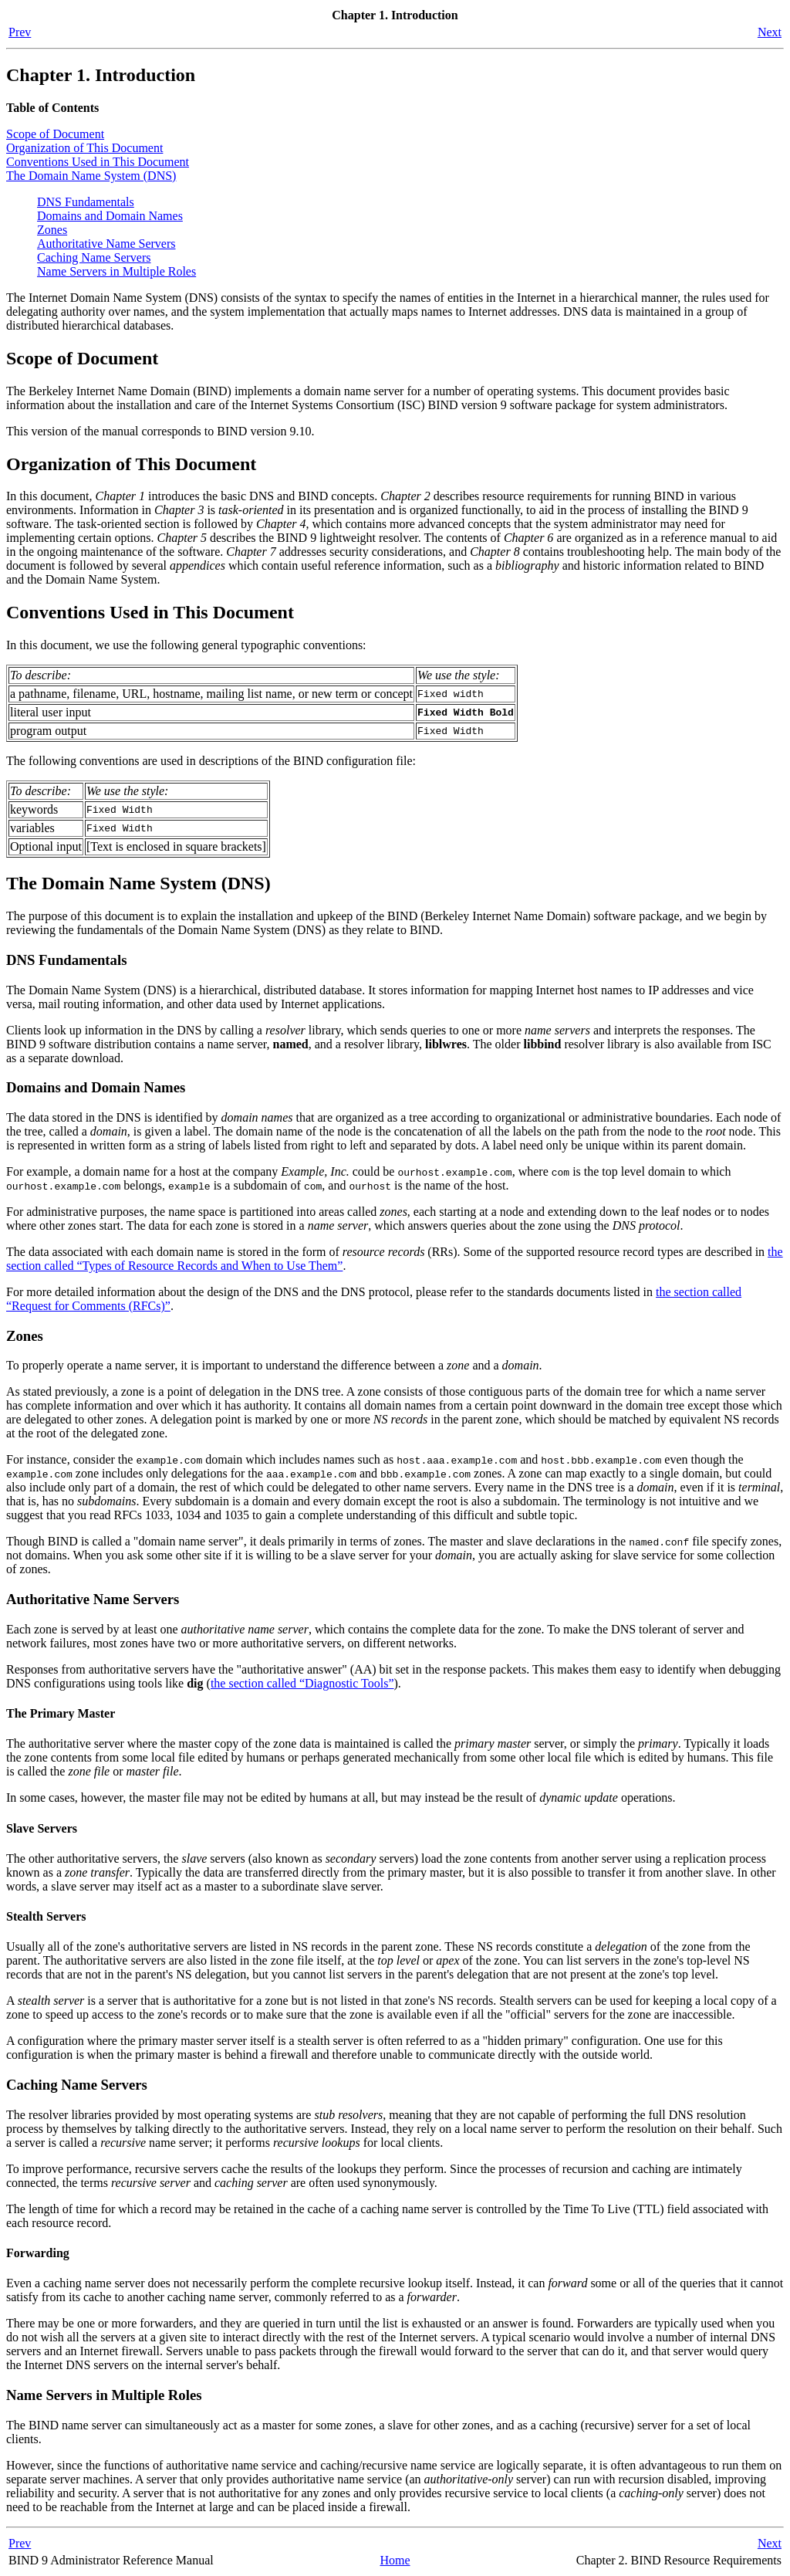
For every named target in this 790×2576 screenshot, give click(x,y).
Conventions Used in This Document (97, 161)
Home (395, 2560)
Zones (52, 229)
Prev (19, 32)
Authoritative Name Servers (106, 243)
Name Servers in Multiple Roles (116, 271)
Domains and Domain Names (110, 215)
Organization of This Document (84, 147)
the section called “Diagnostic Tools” (302, 1683)
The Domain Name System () (91, 175)
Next (770, 32)
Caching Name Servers (94, 257)
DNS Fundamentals (85, 201)
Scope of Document (55, 133)
